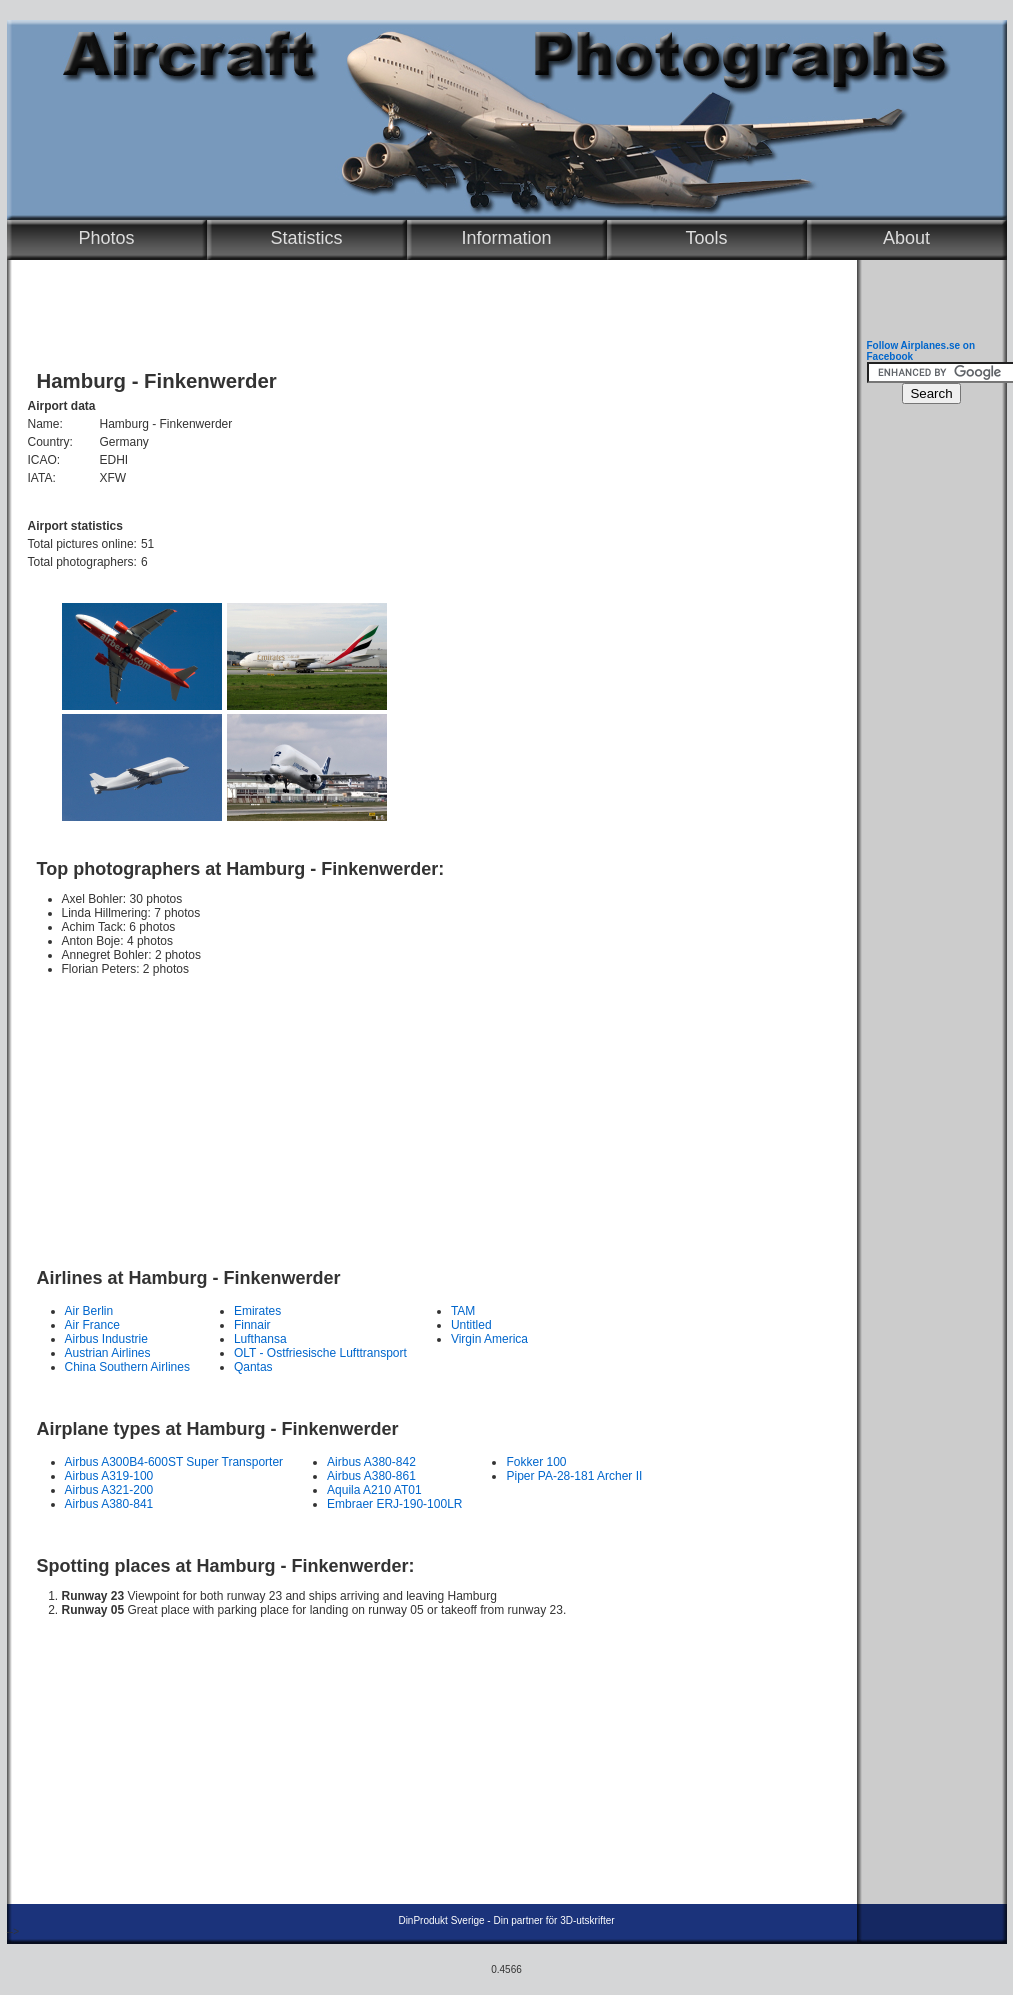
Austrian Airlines (108, 1353)
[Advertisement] (427, 1113)
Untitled (471, 1325)
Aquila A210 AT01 (374, 1490)
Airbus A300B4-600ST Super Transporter (174, 1462)
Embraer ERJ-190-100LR (394, 1504)
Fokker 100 (536, 1462)
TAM (463, 1311)
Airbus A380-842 (371, 1462)
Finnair (252, 1325)
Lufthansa (260, 1339)
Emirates (257, 1311)
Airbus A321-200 (109, 1490)
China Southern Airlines (127, 1367)
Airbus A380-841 (109, 1504)
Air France (92, 1325)
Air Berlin (89, 1311)
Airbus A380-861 (371, 1476)
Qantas (253, 1367)
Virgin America (489, 1339)
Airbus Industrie (106, 1339)
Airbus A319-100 (109, 1476)
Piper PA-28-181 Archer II (574, 1476)
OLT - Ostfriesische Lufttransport (320, 1353)
